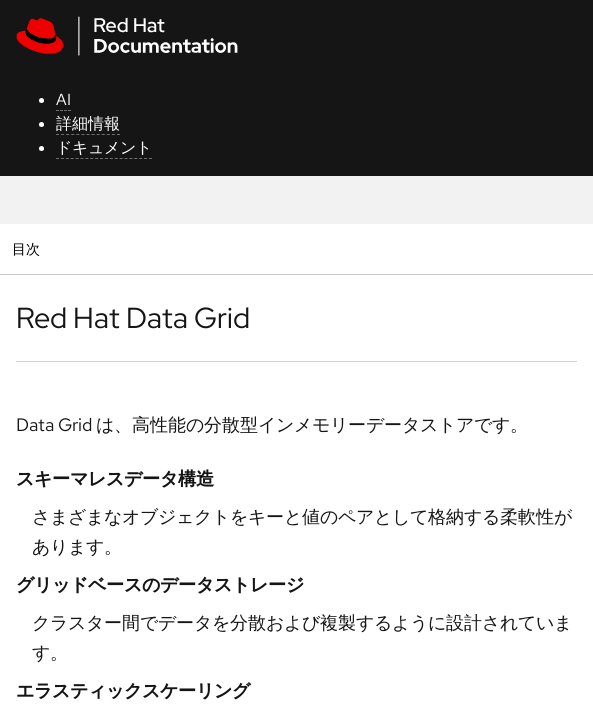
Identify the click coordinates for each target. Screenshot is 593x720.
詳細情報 (88, 123)
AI (63, 99)
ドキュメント (104, 147)
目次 (28, 248)
